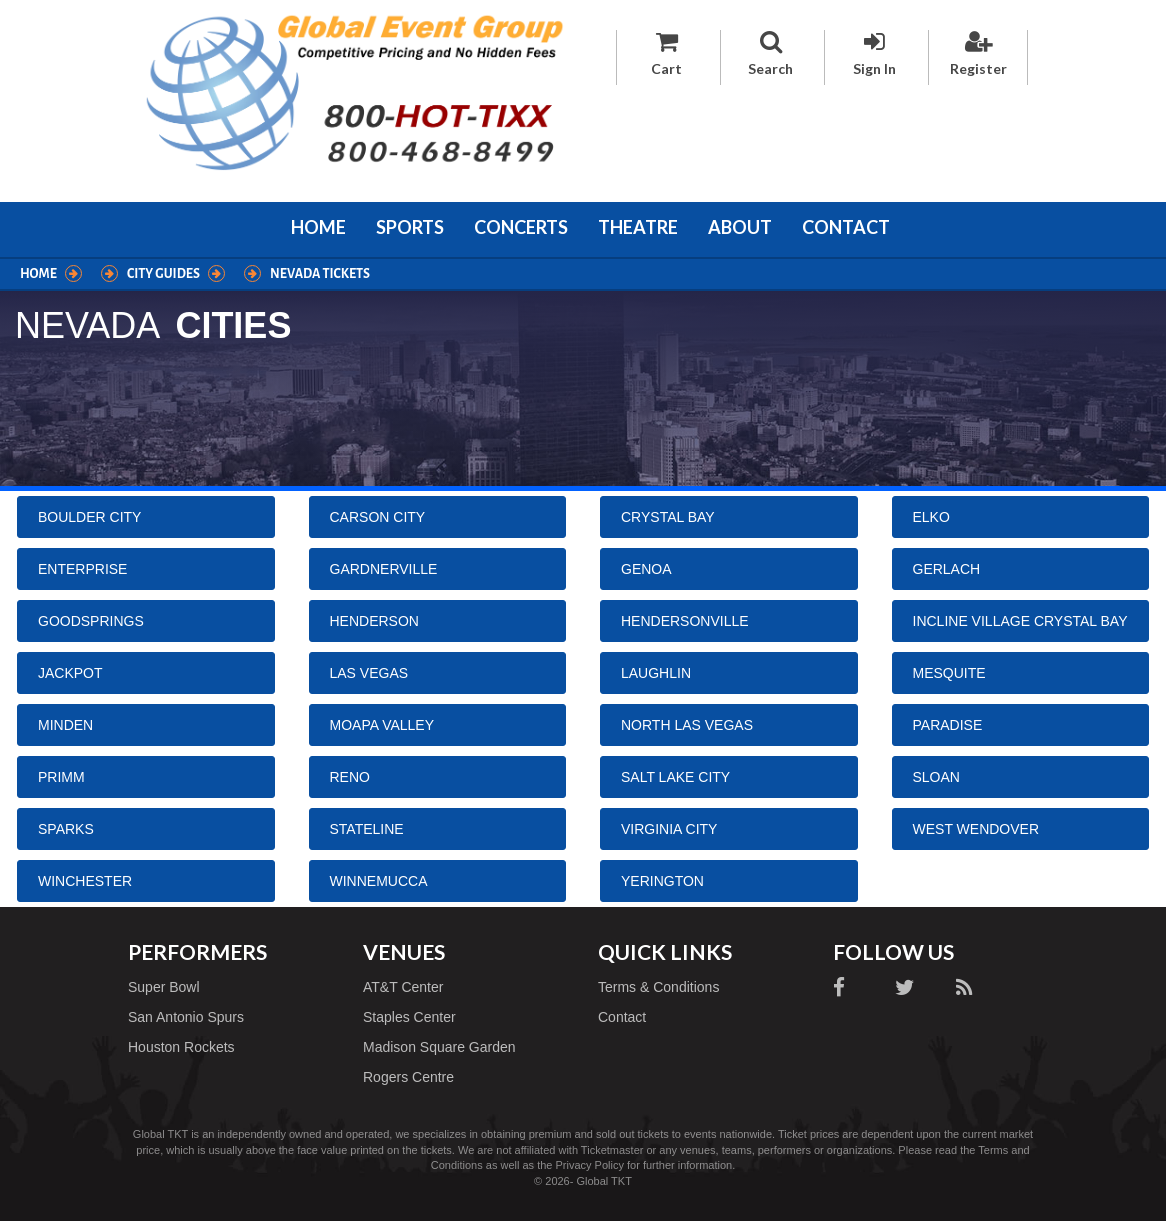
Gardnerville (384, 569)
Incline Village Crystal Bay (1020, 621)
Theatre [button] (638, 227)
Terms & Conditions (658, 987)
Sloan (936, 777)
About (740, 227)
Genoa (646, 569)
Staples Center (409, 1017)
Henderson (374, 621)
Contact (846, 227)
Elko (931, 517)
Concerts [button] (521, 227)
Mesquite (949, 673)
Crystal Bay (668, 517)
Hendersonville (685, 621)
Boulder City (89, 517)
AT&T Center (403, 987)
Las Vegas (369, 673)
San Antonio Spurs (186, 1017)
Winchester (85, 881)
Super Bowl (164, 987)
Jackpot (70, 673)
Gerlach (947, 569)
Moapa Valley (382, 725)
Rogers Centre (408, 1077)
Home (318, 227)
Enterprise (82, 569)
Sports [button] (410, 227)
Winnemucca (379, 881)
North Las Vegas (687, 725)
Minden (65, 725)
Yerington (662, 881)
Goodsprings (91, 621)
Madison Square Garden (439, 1047)
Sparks (66, 829)
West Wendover (976, 829)
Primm (61, 777)
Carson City (378, 517)
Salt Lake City (675, 777)
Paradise (948, 725)
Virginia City (669, 829)
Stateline (367, 829)
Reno (350, 777)
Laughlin (656, 673)
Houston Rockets (181, 1047)
